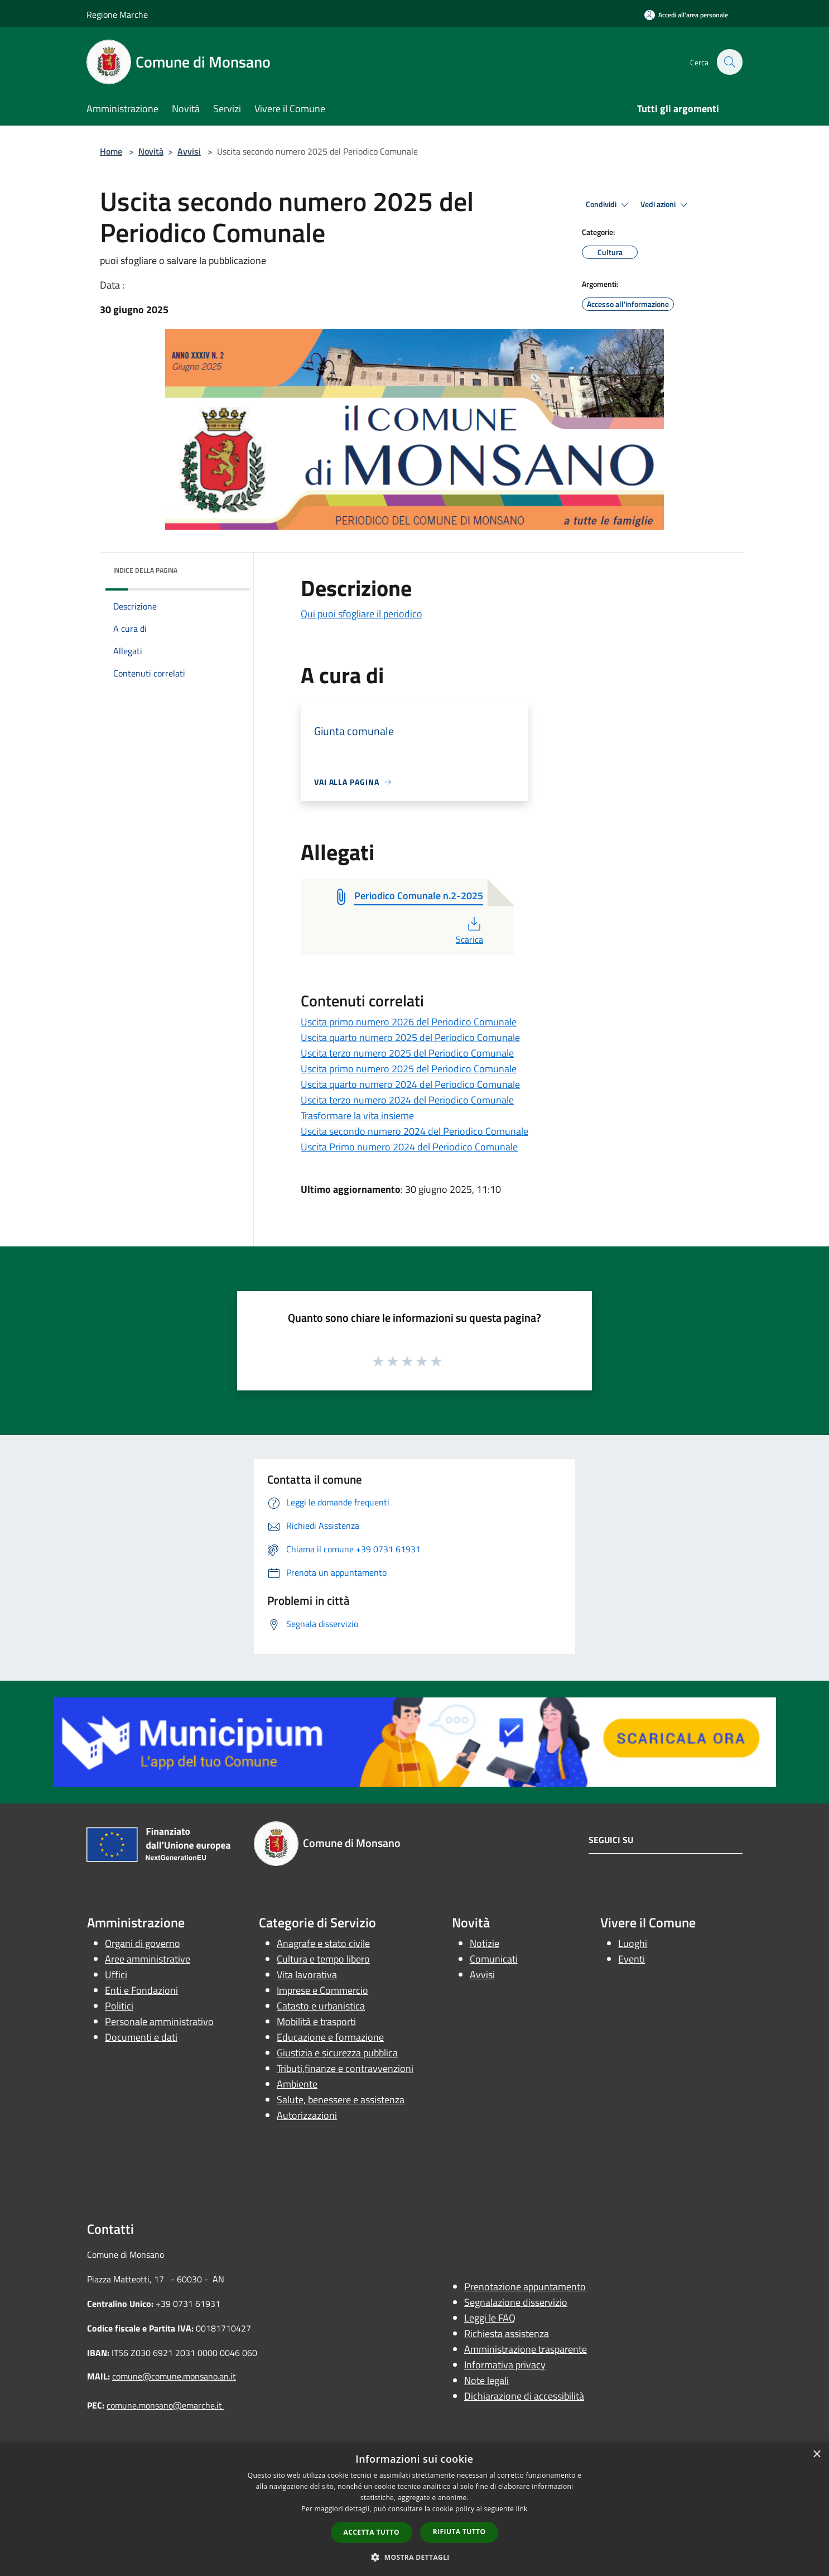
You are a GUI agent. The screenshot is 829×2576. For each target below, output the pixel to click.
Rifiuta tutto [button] (459, 2531)
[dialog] (414, 2509)
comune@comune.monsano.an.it (174, 2376)
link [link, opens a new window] (522, 2508)
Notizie (484, 1943)
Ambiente (297, 2083)
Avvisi (189, 151)
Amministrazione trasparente (525, 2349)
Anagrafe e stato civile (323, 1943)
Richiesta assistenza (506, 2333)
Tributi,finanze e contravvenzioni (345, 2068)
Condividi (609, 205)
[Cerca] (729, 62)
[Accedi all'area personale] (686, 15)
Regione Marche (117, 14)
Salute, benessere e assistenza (340, 2099)
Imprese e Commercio (322, 1990)
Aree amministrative (147, 1958)
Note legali (486, 2380)
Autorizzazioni (307, 2115)
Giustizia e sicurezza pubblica (337, 2052)
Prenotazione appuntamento (525, 2286)
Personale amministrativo (159, 2021)
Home (111, 151)
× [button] (816, 2454)
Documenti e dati (141, 2037)
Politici (119, 2005)
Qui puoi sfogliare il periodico (361, 613)
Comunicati (494, 1958)
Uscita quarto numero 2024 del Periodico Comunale (410, 1084)
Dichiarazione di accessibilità (524, 2396)
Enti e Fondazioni (141, 1990)
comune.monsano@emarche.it (165, 2405)
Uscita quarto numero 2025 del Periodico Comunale (410, 1037)
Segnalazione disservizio (515, 2302)
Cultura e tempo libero (323, 1958)
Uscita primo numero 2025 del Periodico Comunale (409, 1068)
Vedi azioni (665, 205)
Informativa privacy (505, 2364)
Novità (150, 151)
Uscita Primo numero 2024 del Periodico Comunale (409, 1146)
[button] (414, 2557)
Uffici (116, 1974)
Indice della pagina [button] (145, 570)
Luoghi (632, 1943)
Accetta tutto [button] (371, 2532)
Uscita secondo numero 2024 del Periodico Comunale (414, 1131)
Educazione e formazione (330, 2037)
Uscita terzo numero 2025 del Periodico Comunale (407, 1053)
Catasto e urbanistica (321, 2005)
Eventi (631, 1958)
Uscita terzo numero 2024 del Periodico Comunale (407, 1099)
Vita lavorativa (307, 1974)
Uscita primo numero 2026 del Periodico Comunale (409, 1021)
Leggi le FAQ (489, 2317)
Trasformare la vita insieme (357, 1115)
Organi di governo (142, 1943)
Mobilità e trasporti (316, 2021)
